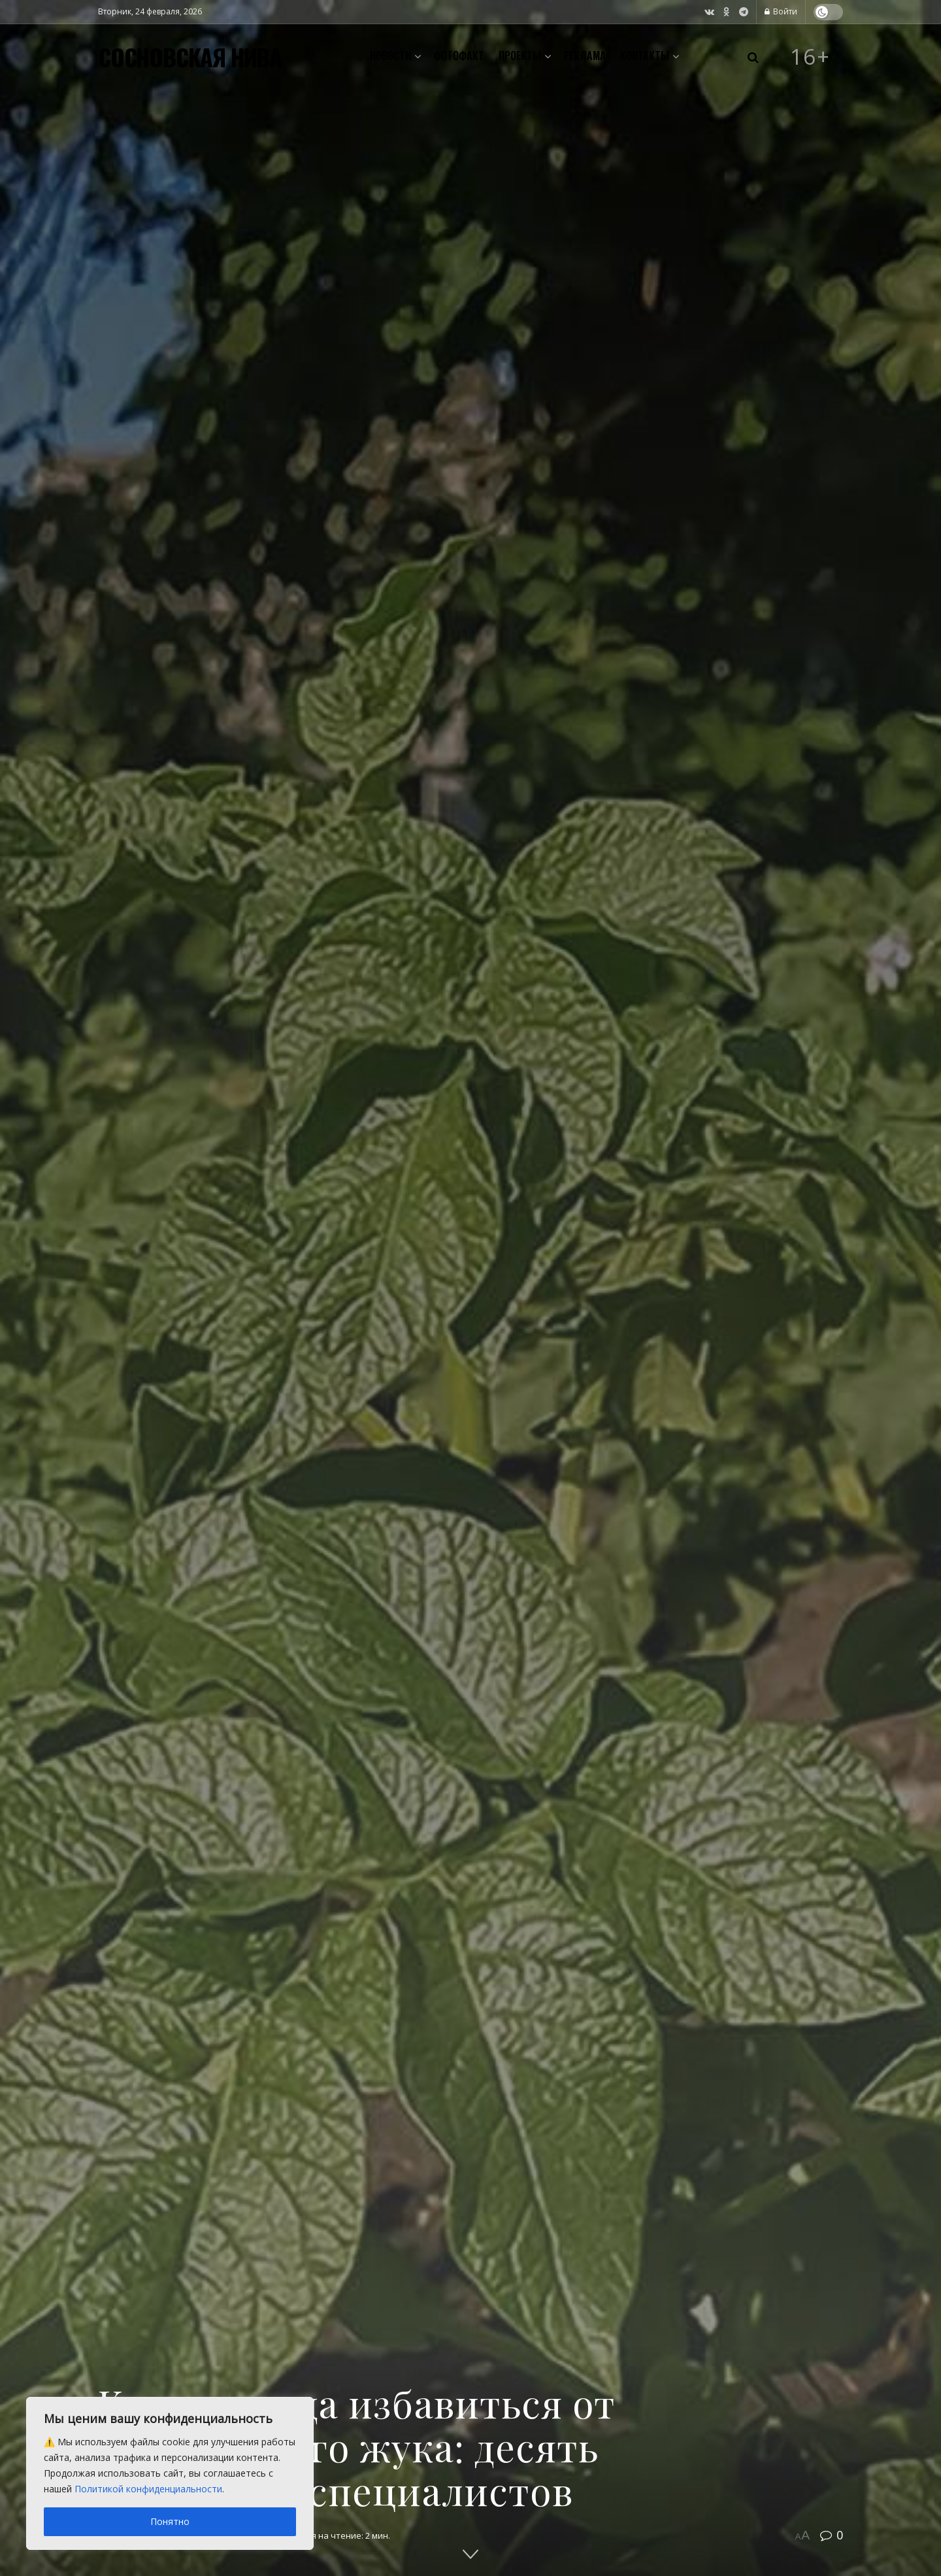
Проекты (520, 55)
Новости (390, 55)
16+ (810, 57)
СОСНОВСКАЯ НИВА (190, 57)
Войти (781, 11)
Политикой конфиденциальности (148, 2489)
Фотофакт (458, 55)
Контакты (644, 55)
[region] (170, 2473)
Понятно (170, 2521)
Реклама (584, 55)
